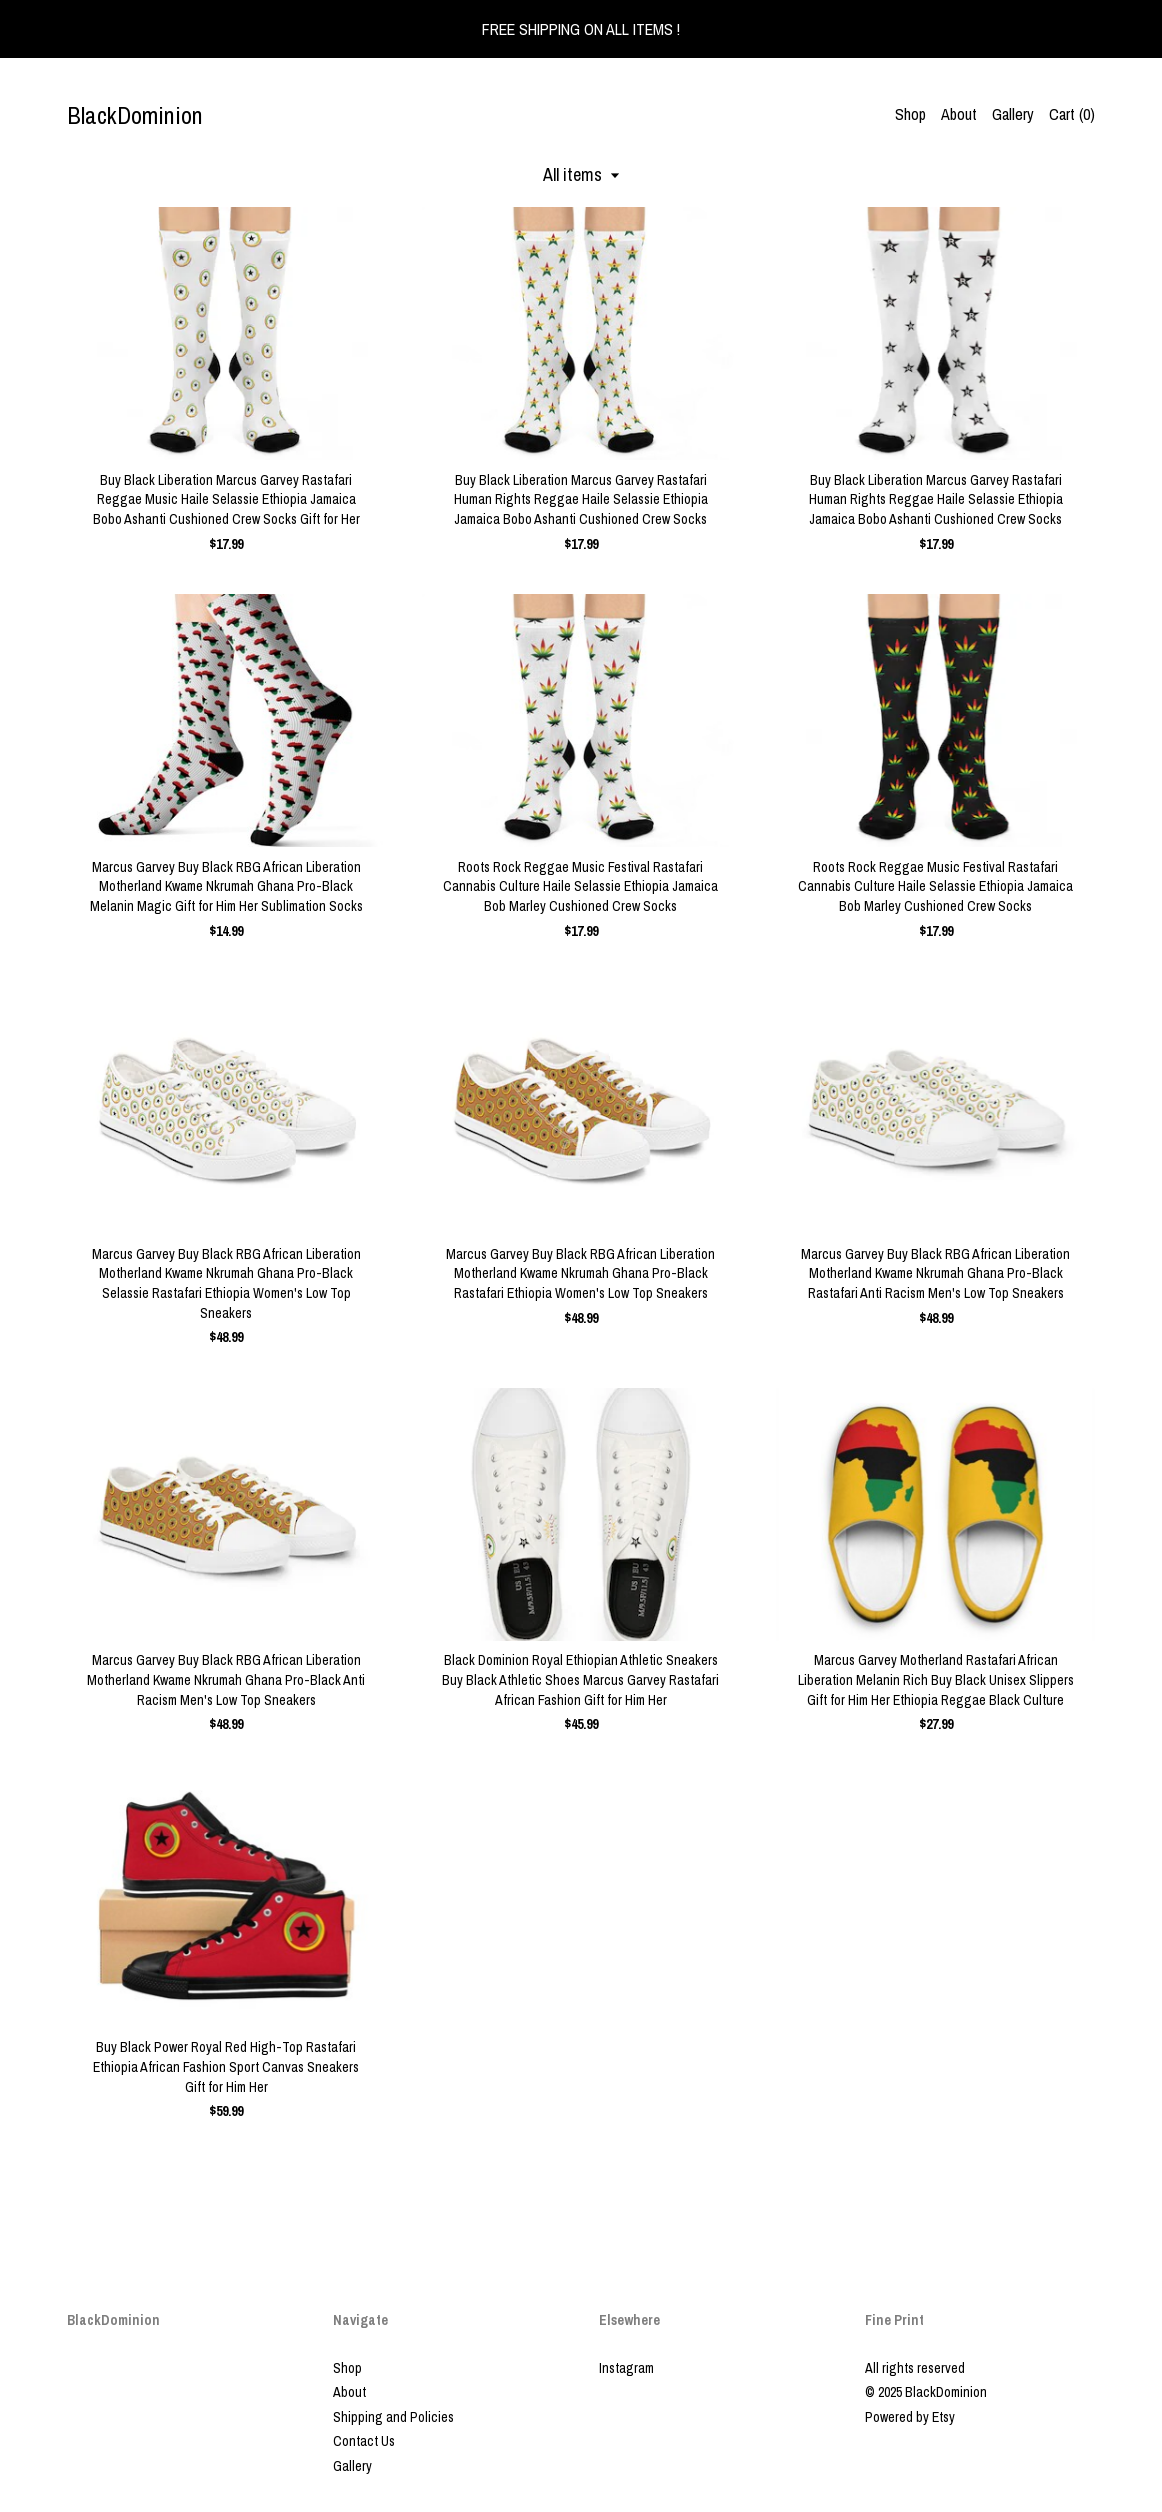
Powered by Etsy (910, 2417)
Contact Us (364, 2441)
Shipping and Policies (393, 2417)
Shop (910, 114)
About (959, 114)
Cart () (1072, 114)
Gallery (1013, 114)
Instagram (626, 2368)
